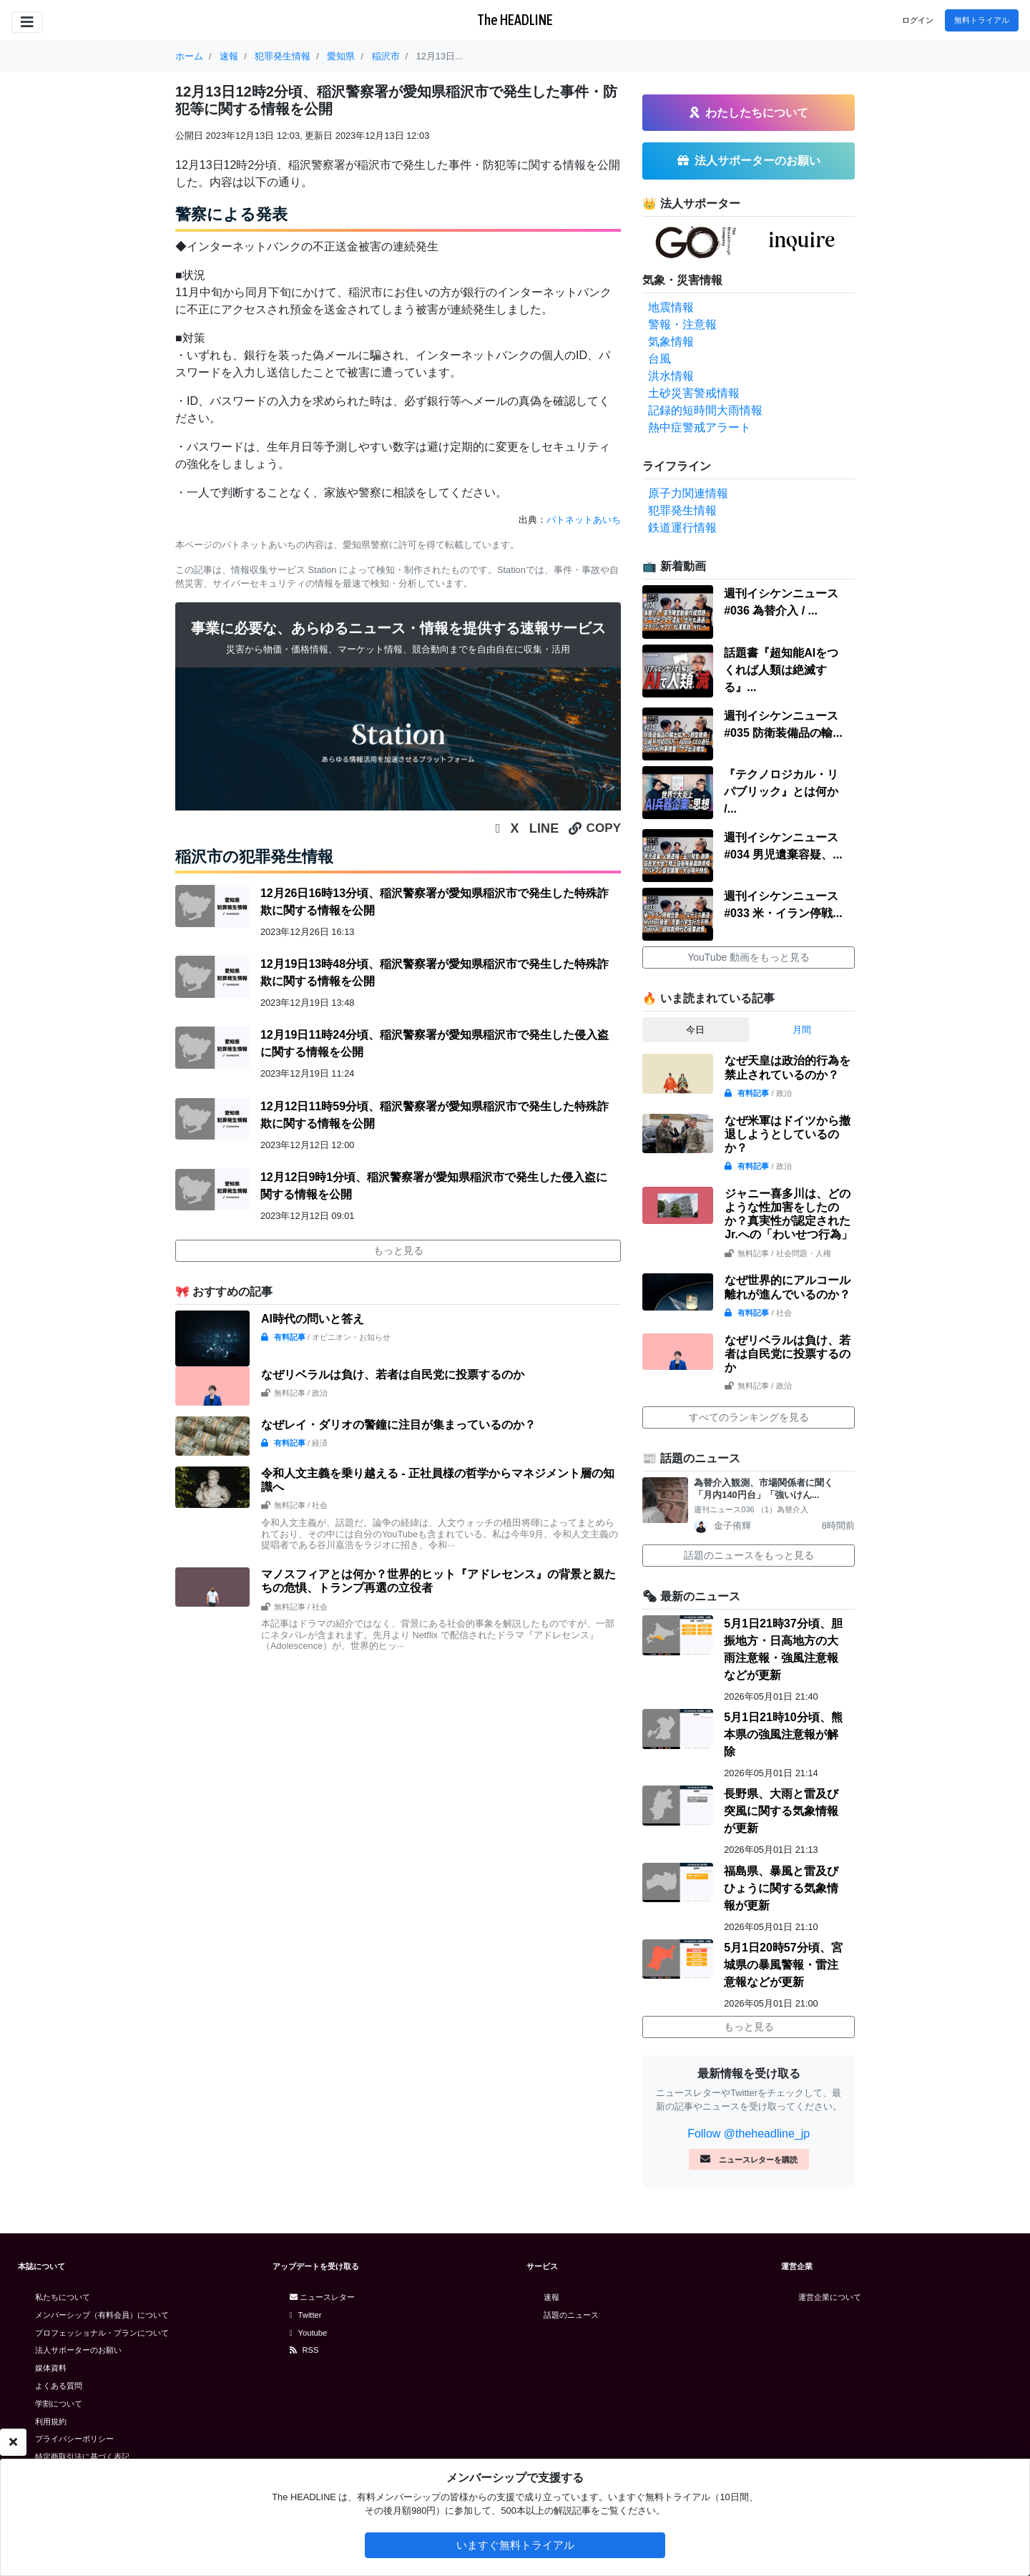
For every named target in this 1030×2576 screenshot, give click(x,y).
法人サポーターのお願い (78, 2350)
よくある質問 (58, 2385)
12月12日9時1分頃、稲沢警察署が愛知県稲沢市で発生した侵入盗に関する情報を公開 (433, 1185)
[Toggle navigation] (27, 22)
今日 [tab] (695, 1029)
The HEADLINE (515, 19)
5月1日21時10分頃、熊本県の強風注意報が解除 (783, 1734)
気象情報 (671, 342)
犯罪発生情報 (682, 510)
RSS (304, 2350)
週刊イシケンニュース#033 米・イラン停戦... (783, 904)
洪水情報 (671, 376)
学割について (58, 2403)
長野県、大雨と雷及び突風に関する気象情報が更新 (781, 1811)
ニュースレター (322, 2297)
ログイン (917, 20)
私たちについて (62, 2297)
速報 (551, 2297)
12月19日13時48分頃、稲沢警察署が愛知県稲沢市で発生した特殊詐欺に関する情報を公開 (434, 972)
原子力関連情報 (688, 493)
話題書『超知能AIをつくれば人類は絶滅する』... (781, 670)
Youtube (309, 2332)
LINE (544, 828)
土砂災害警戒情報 (694, 393)
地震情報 (671, 307)
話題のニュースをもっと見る (749, 1555)
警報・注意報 (682, 324)
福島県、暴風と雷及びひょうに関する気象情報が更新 (781, 1888)
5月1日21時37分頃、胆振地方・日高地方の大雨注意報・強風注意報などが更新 (783, 1649)
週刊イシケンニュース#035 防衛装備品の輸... (783, 724)
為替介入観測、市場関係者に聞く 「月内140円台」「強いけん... (768, 1488)
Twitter (306, 2315)
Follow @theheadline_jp (748, 2133)
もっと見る (398, 1250)
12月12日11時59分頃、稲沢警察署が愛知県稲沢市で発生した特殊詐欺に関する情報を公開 (434, 1115)
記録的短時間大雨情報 (705, 410)
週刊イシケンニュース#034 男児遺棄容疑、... (783, 846)
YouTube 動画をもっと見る (748, 957)
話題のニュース (571, 2315)
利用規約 (51, 2421)
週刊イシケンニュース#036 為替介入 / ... (781, 602)
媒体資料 (51, 2368)
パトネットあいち (583, 519)
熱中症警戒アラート (699, 427)
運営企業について (829, 2297)
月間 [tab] (802, 1029)
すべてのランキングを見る (749, 1417)
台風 (659, 359)
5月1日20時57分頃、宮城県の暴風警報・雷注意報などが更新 (783, 1964)
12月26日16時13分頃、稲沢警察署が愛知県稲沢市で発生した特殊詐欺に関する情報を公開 (434, 901)
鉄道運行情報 (682, 527)
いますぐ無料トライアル (515, 2545)
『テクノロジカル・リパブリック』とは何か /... (781, 791)
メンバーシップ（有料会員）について (102, 2315)
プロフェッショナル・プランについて (102, 2332)
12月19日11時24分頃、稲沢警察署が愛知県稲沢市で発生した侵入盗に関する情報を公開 (434, 1043)
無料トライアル (981, 20)
